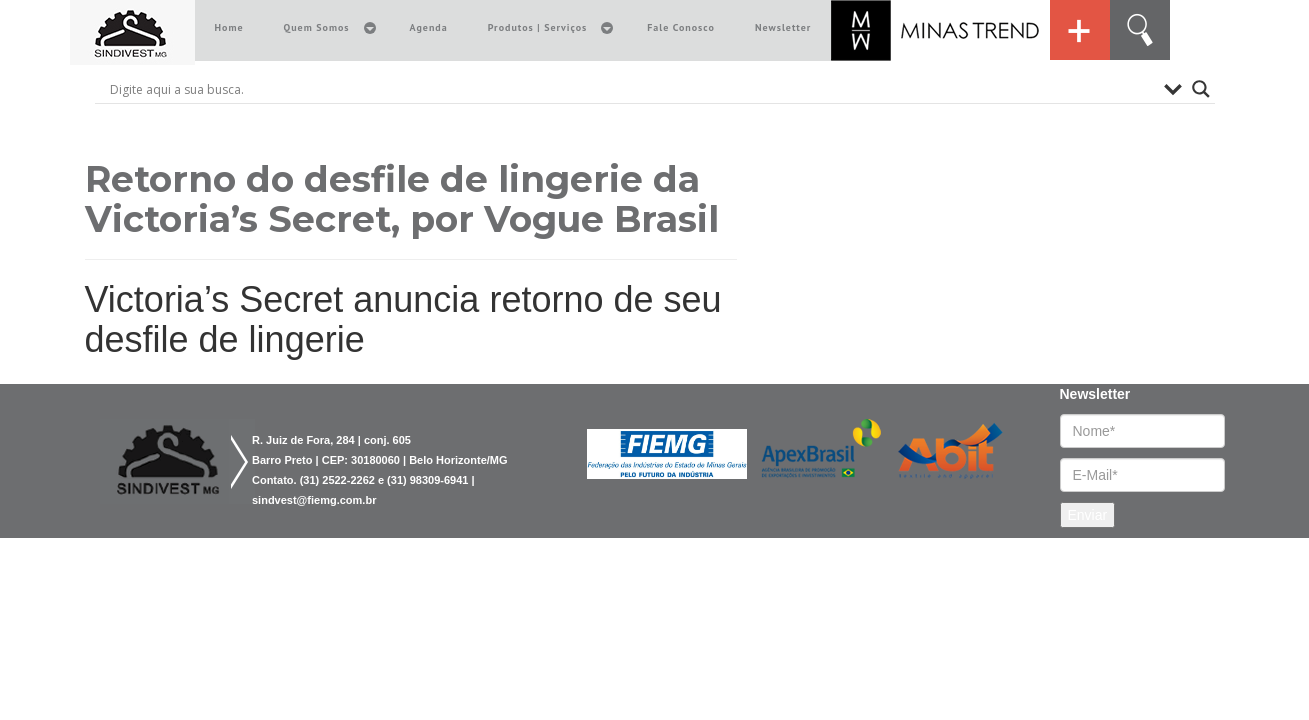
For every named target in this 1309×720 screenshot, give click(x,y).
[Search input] (632, 89)
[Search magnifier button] (1201, 89)
